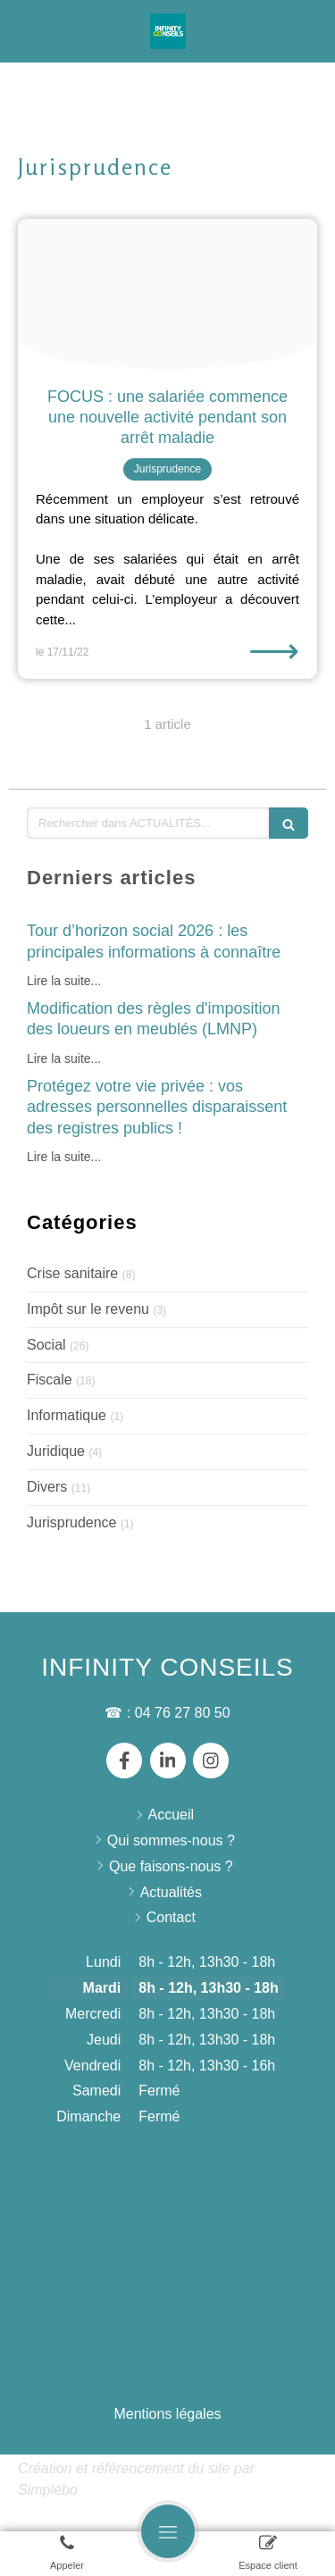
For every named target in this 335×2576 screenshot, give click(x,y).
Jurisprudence (72, 1522)
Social (46, 1344)
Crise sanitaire (72, 1273)
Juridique (56, 1451)
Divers (47, 1486)
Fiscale (49, 1379)
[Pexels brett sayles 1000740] (167, 294)
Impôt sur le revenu (88, 1309)
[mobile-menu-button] (168, 2531)
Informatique (66, 1415)
